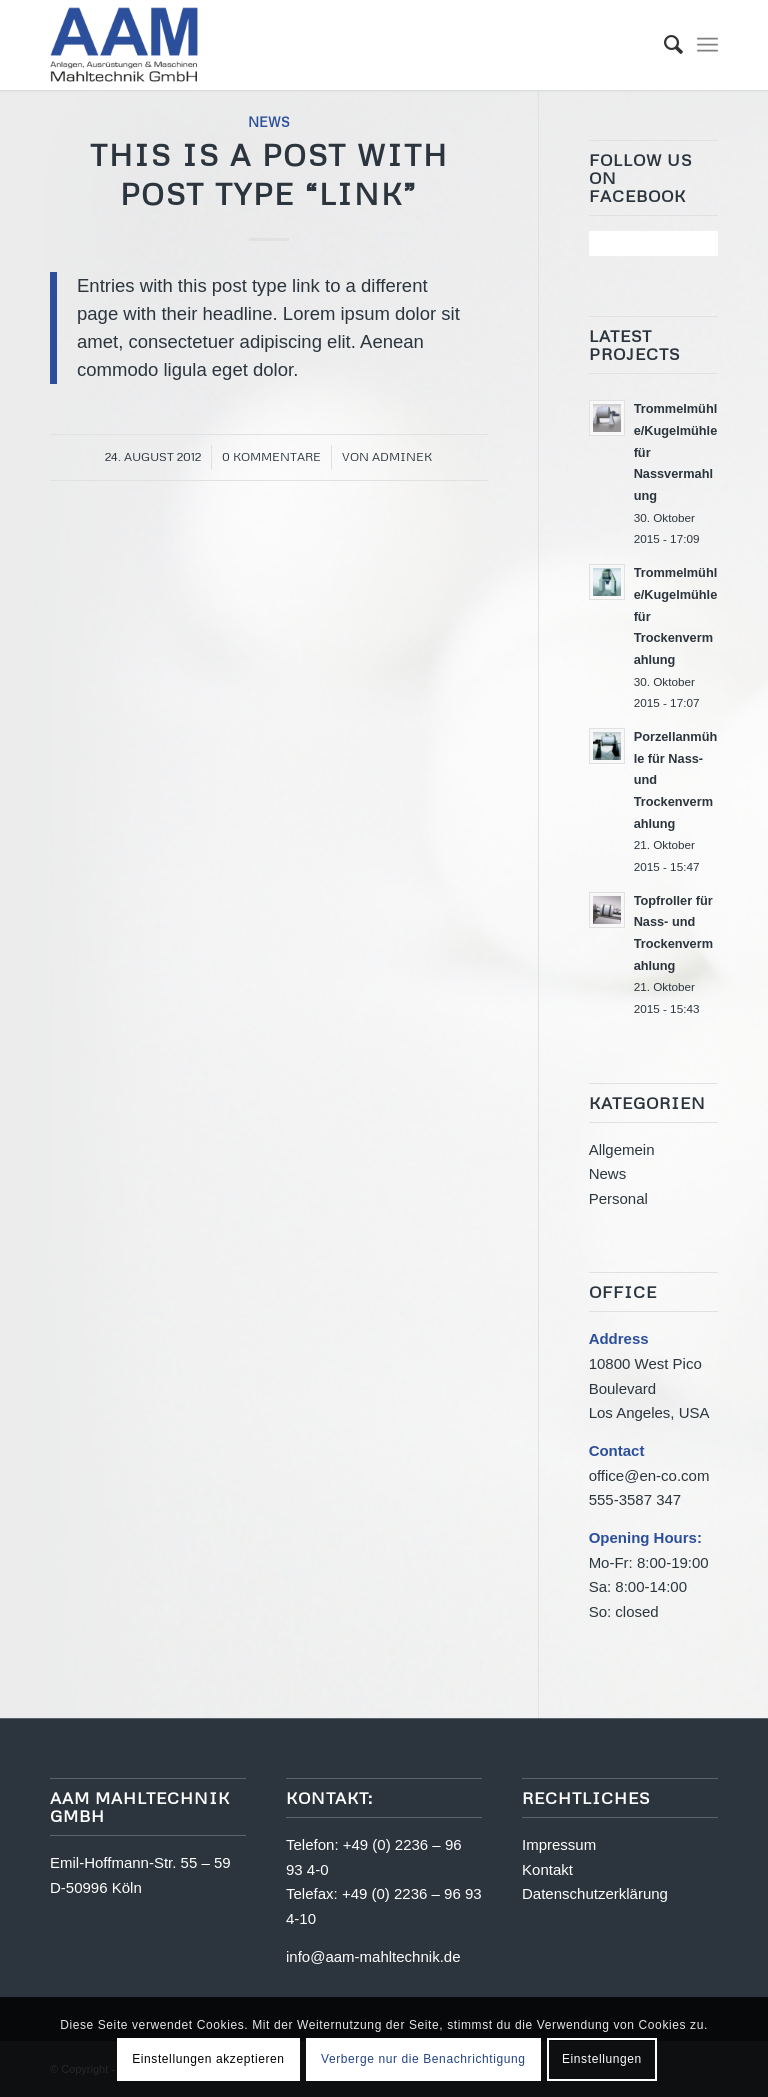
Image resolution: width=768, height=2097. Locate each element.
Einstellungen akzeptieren (208, 2059)
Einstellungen (602, 2059)
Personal (618, 1198)
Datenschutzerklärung (595, 1893)
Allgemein (622, 1149)
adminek (402, 456)
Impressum (559, 1844)
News (269, 121)
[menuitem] (663, 45)
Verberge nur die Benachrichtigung (423, 2059)
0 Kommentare (271, 456)
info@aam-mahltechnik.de (373, 1956)
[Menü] (707, 45)
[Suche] (663, 45)
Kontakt (547, 1869)
